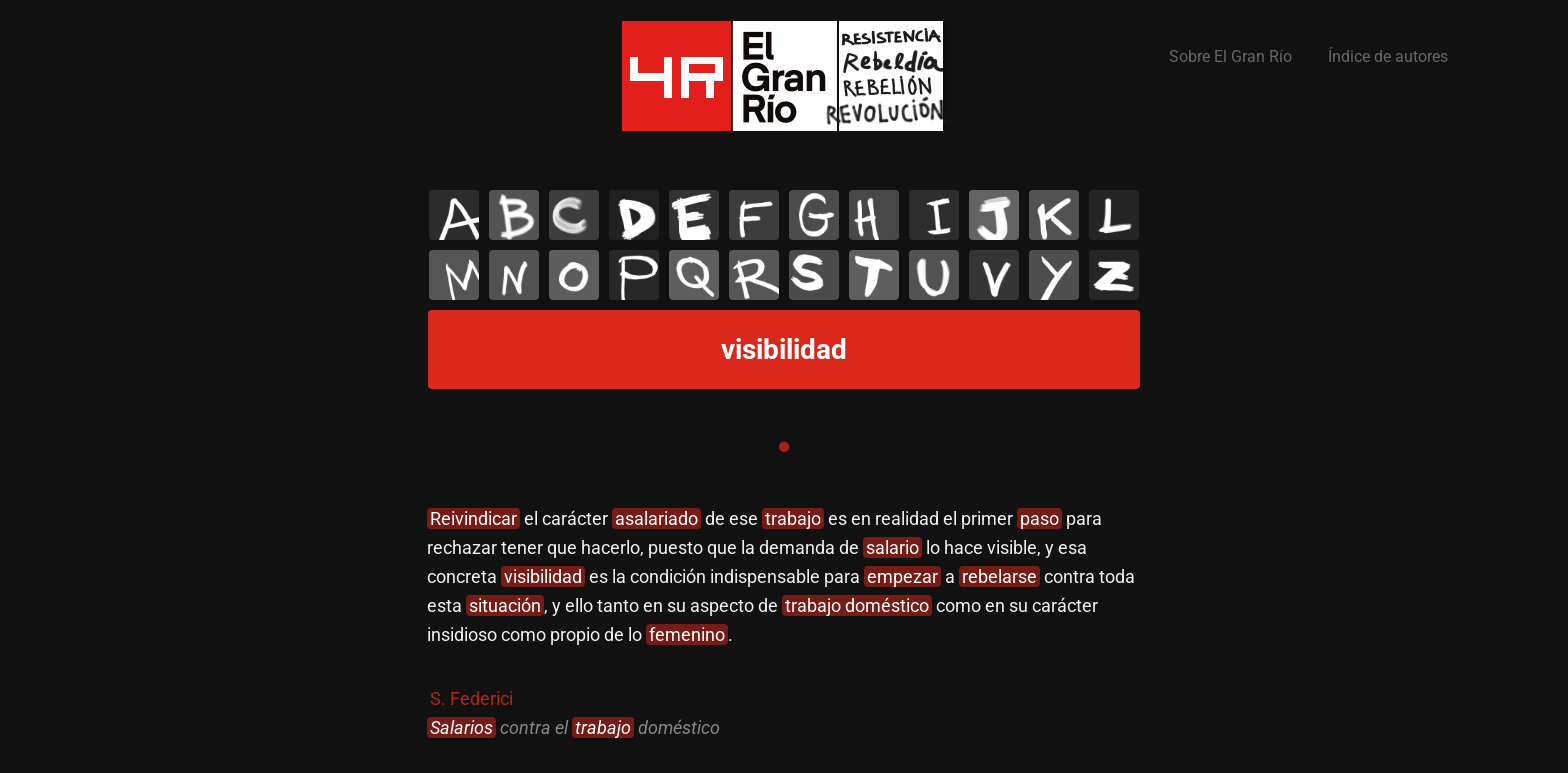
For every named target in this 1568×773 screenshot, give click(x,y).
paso (1039, 518)
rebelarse (999, 576)
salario (892, 547)
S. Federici (471, 698)
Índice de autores (1388, 56)
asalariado (656, 518)
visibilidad (543, 576)
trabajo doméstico (857, 605)
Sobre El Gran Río (1230, 56)
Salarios (461, 727)
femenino (687, 634)
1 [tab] (784, 447)
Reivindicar (473, 518)
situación (505, 605)
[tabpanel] (784, 624)
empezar (902, 576)
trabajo (793, 518)
